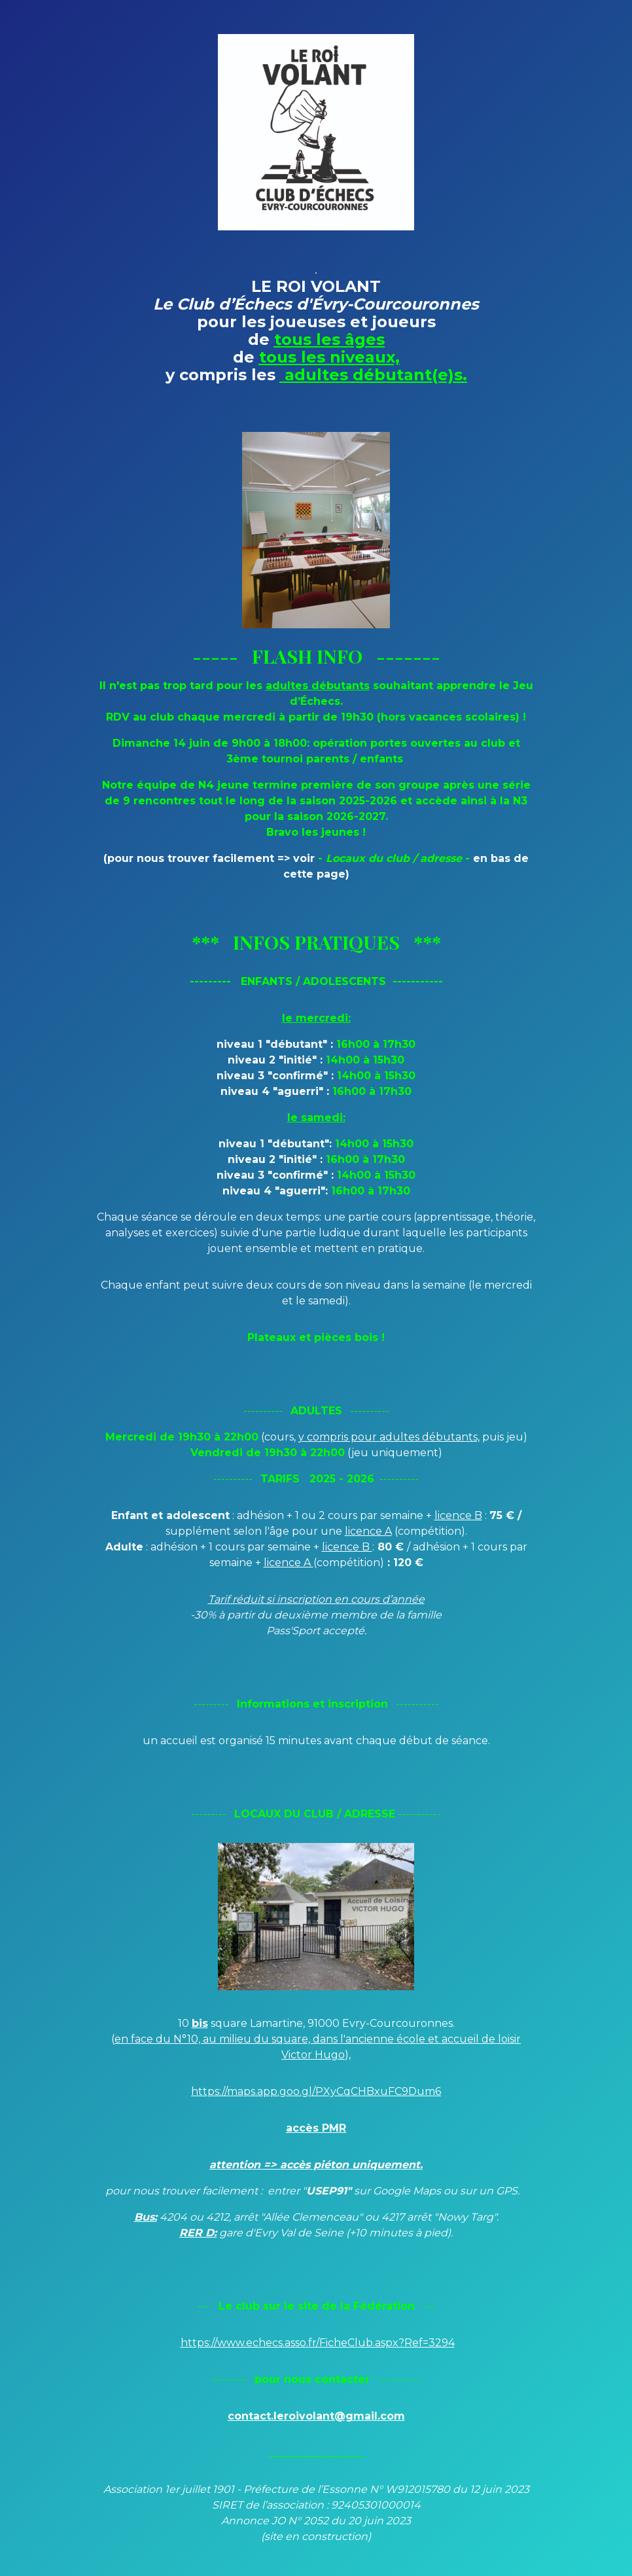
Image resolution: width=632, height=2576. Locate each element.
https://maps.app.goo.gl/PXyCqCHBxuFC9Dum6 (316, 2091)
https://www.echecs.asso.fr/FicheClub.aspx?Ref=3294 (318, 2342)
